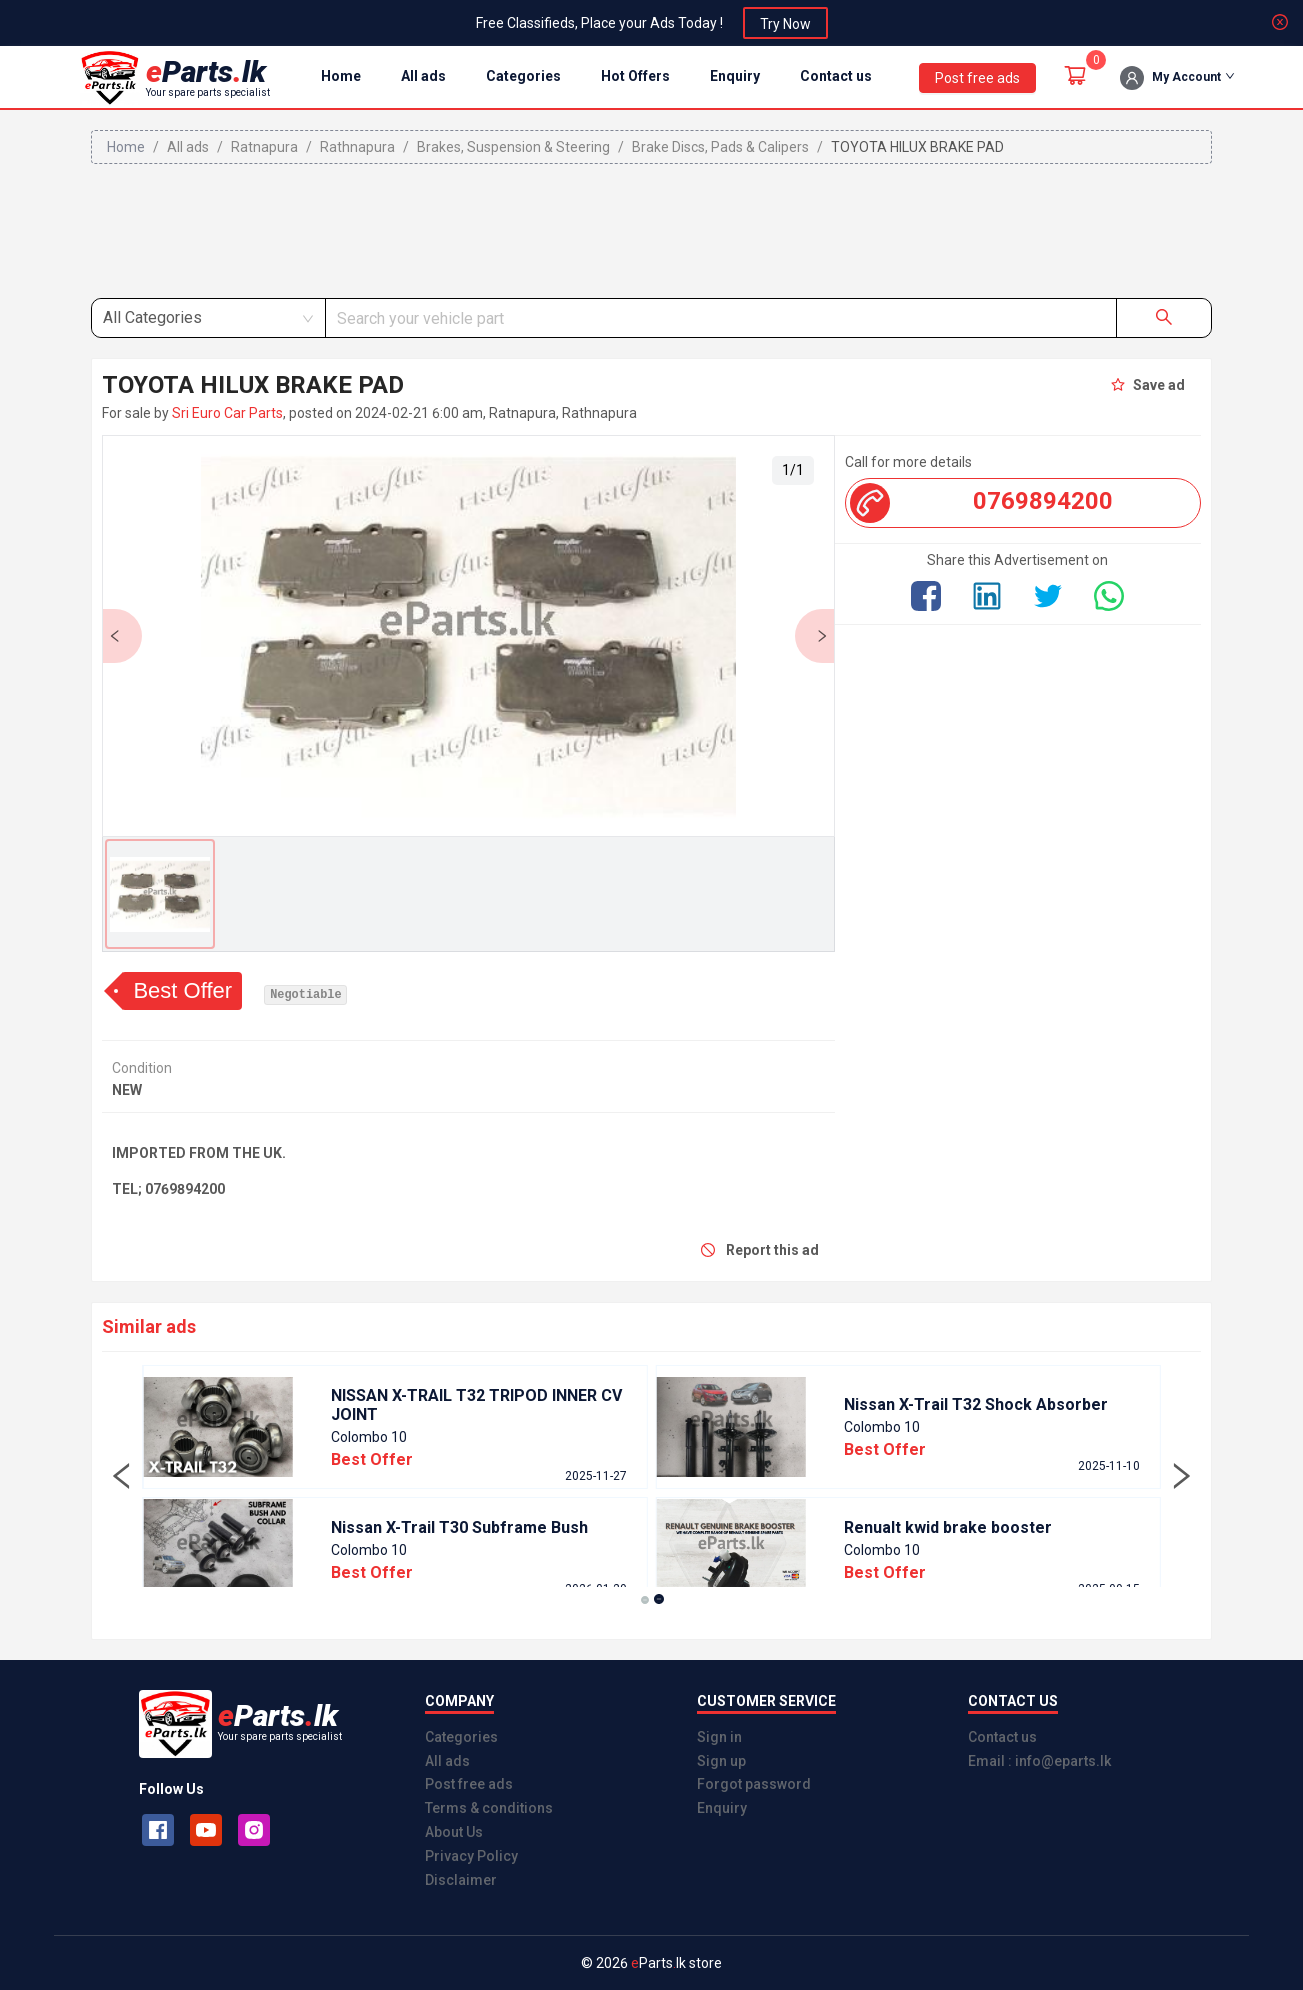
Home (341, 76)
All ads (423, 76)
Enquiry (735, 76)
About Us (454, 1832)
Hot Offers (635, 76)
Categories (523, 76)
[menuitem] (341, 77)
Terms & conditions (489, 1808)
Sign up (721, 1761)
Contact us (836, 76)
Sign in (719, 1737)
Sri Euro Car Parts (227, 413)
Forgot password (754, 1784)
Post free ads (469, 1784)
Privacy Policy (471, 1856)
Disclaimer (461, 1880)
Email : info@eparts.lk (1039, 1761)
